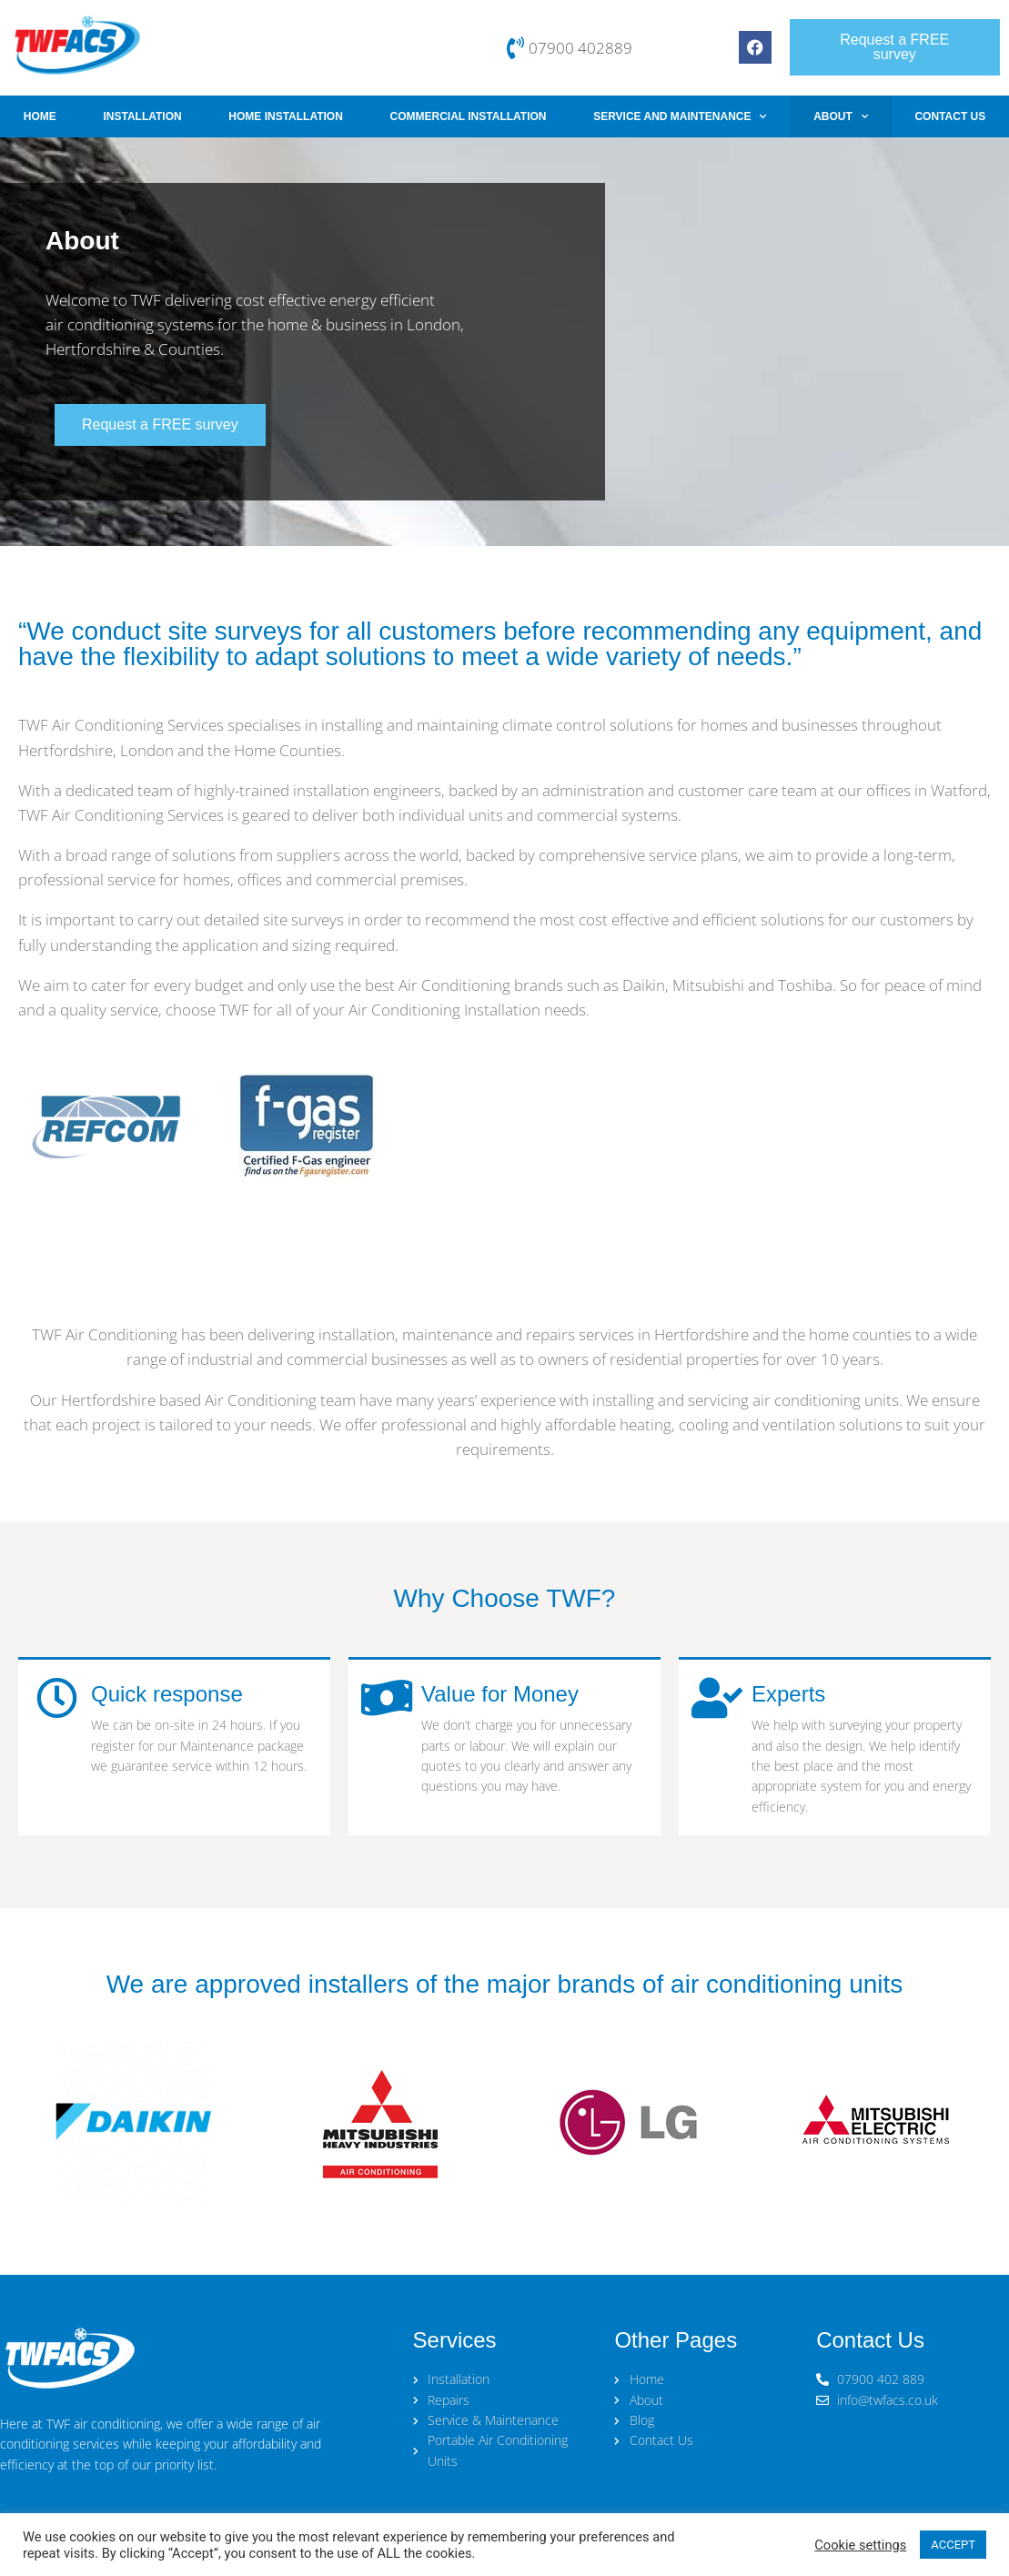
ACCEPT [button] (953, 2544)
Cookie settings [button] (860, 2545)
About (840, 116)
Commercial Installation (468, 116)
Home (40, 116)
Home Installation (285, 116)
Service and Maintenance (679, 116)
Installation (142, 116)
